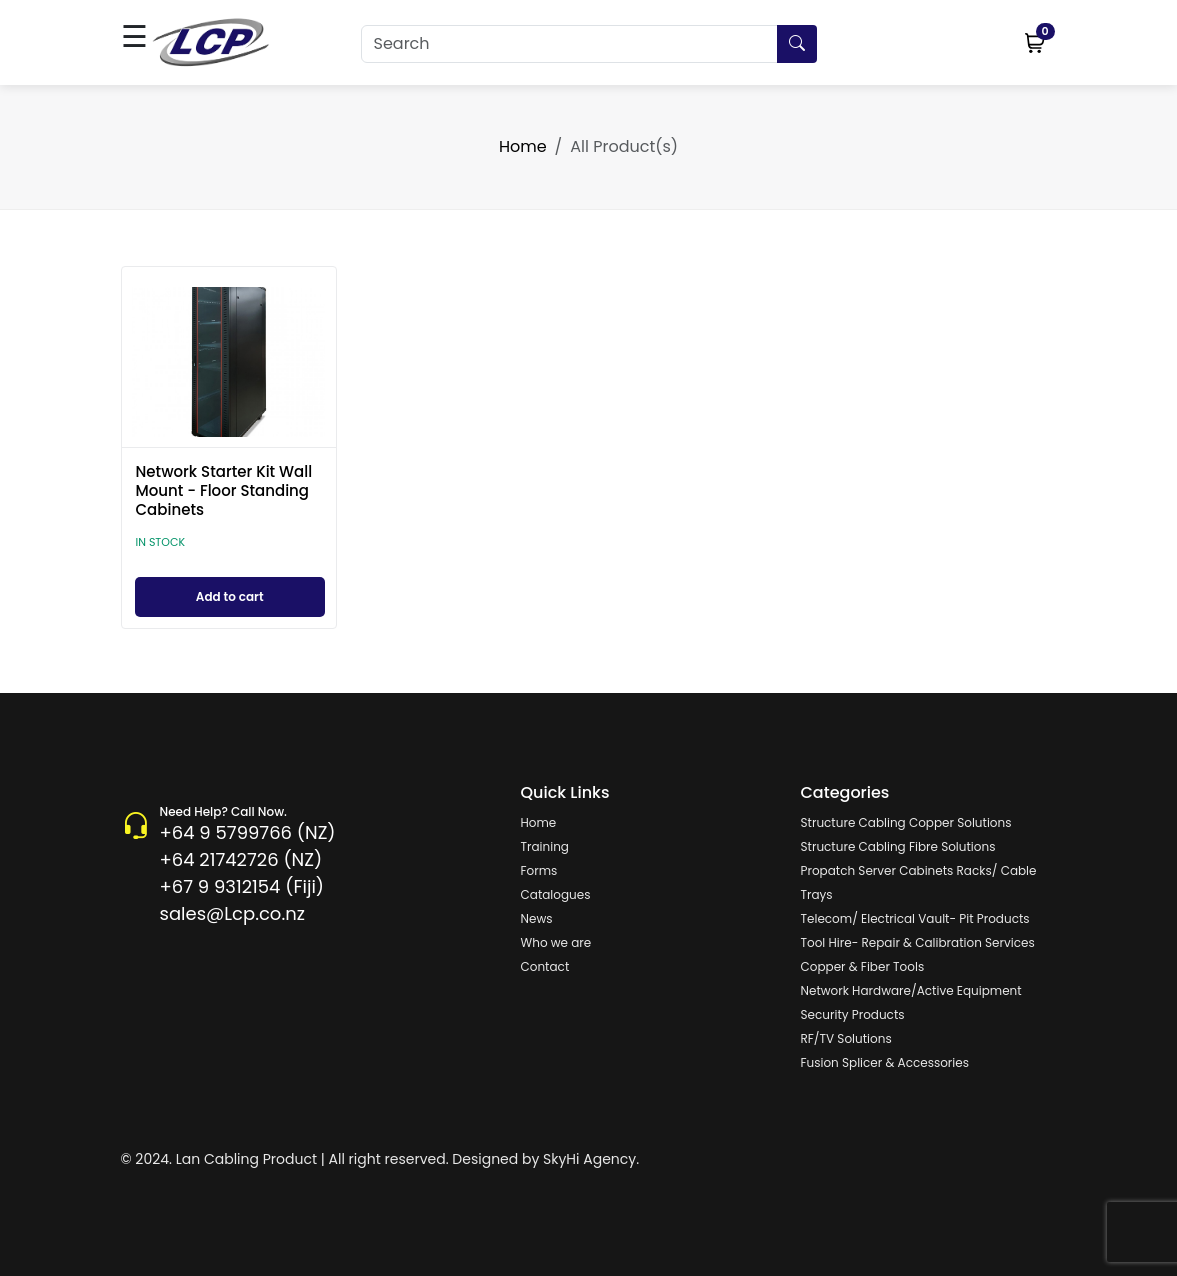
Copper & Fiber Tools (863, 966)
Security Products (853, 1014)
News (537, 918)
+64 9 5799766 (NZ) (248, 832)
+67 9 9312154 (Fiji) (242, 886)
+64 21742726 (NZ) (241, 859)
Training (545, 846)
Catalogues (556, 894)
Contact (545, 966)
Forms (539, 870)
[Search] (589, 44)
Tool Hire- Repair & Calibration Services (918, 942)
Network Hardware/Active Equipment (911, 990)
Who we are (556, 942)
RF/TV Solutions (846, 1038)
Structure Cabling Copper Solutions (906, 822)
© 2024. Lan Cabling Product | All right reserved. (285, 1159)
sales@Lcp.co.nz (232, 913)
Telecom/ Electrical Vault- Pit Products (915, 918)
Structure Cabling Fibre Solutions (898, 846)
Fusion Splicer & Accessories (885, 1062)
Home (523, 146)
